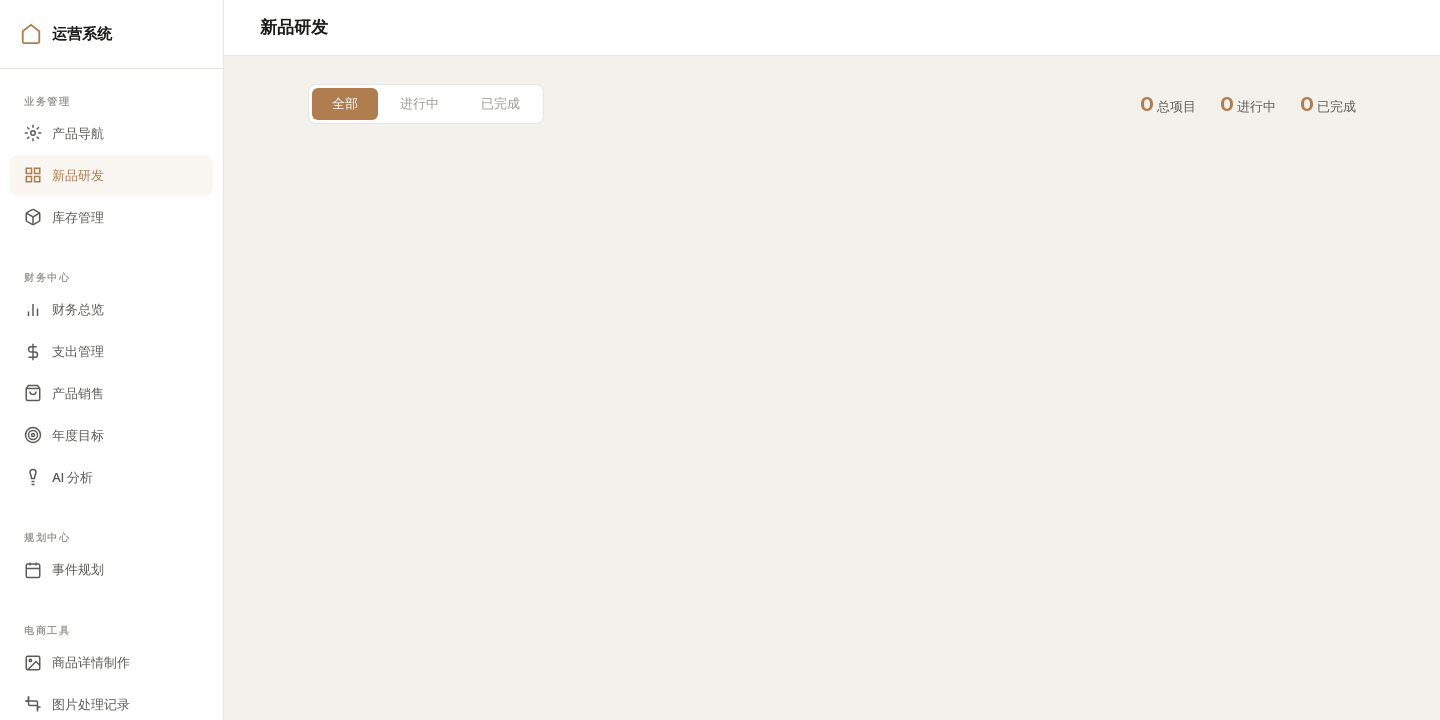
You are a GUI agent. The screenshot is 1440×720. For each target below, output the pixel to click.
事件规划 (64, 570)
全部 (345, 103)
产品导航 (64, 133)
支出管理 (64, 352)
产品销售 (64, 393)
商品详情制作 (77, 663)
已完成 (500, 103)
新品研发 (64, 175)
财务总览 (64, 310)
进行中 (419, 103)
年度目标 (64, 435)
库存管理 (64, 217)
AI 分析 (58, 477)
